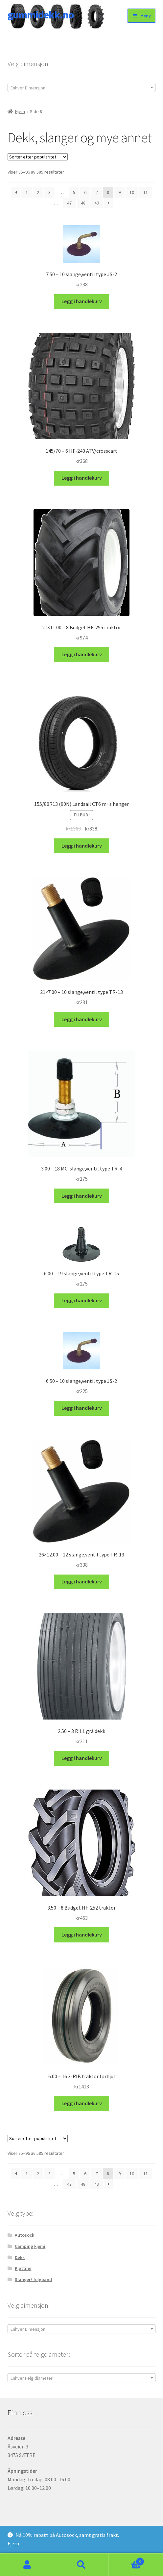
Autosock (24, 2235)
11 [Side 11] (145, 192)
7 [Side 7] (97, 192)
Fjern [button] (13, 2543)
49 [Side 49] (96, 203)
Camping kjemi (30, 2246)
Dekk (20, 2257)
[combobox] (82, 87)
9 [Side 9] (119, 192)
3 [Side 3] (49, 192)
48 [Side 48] (83, 203)
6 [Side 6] (85, 192)
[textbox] (81, 87)
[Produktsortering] (38, 156)
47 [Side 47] (69, 203)
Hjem (20, 111)
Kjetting (23, 2268)
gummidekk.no (41, 14)
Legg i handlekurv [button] (81, 301)
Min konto (27, 2565)
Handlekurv (127, 2560)
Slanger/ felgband (33, 2279)
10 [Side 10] (131, 192)
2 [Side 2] (38, 192)
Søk (81, 2565)
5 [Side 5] (74, 192)
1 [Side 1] (27, 192)
